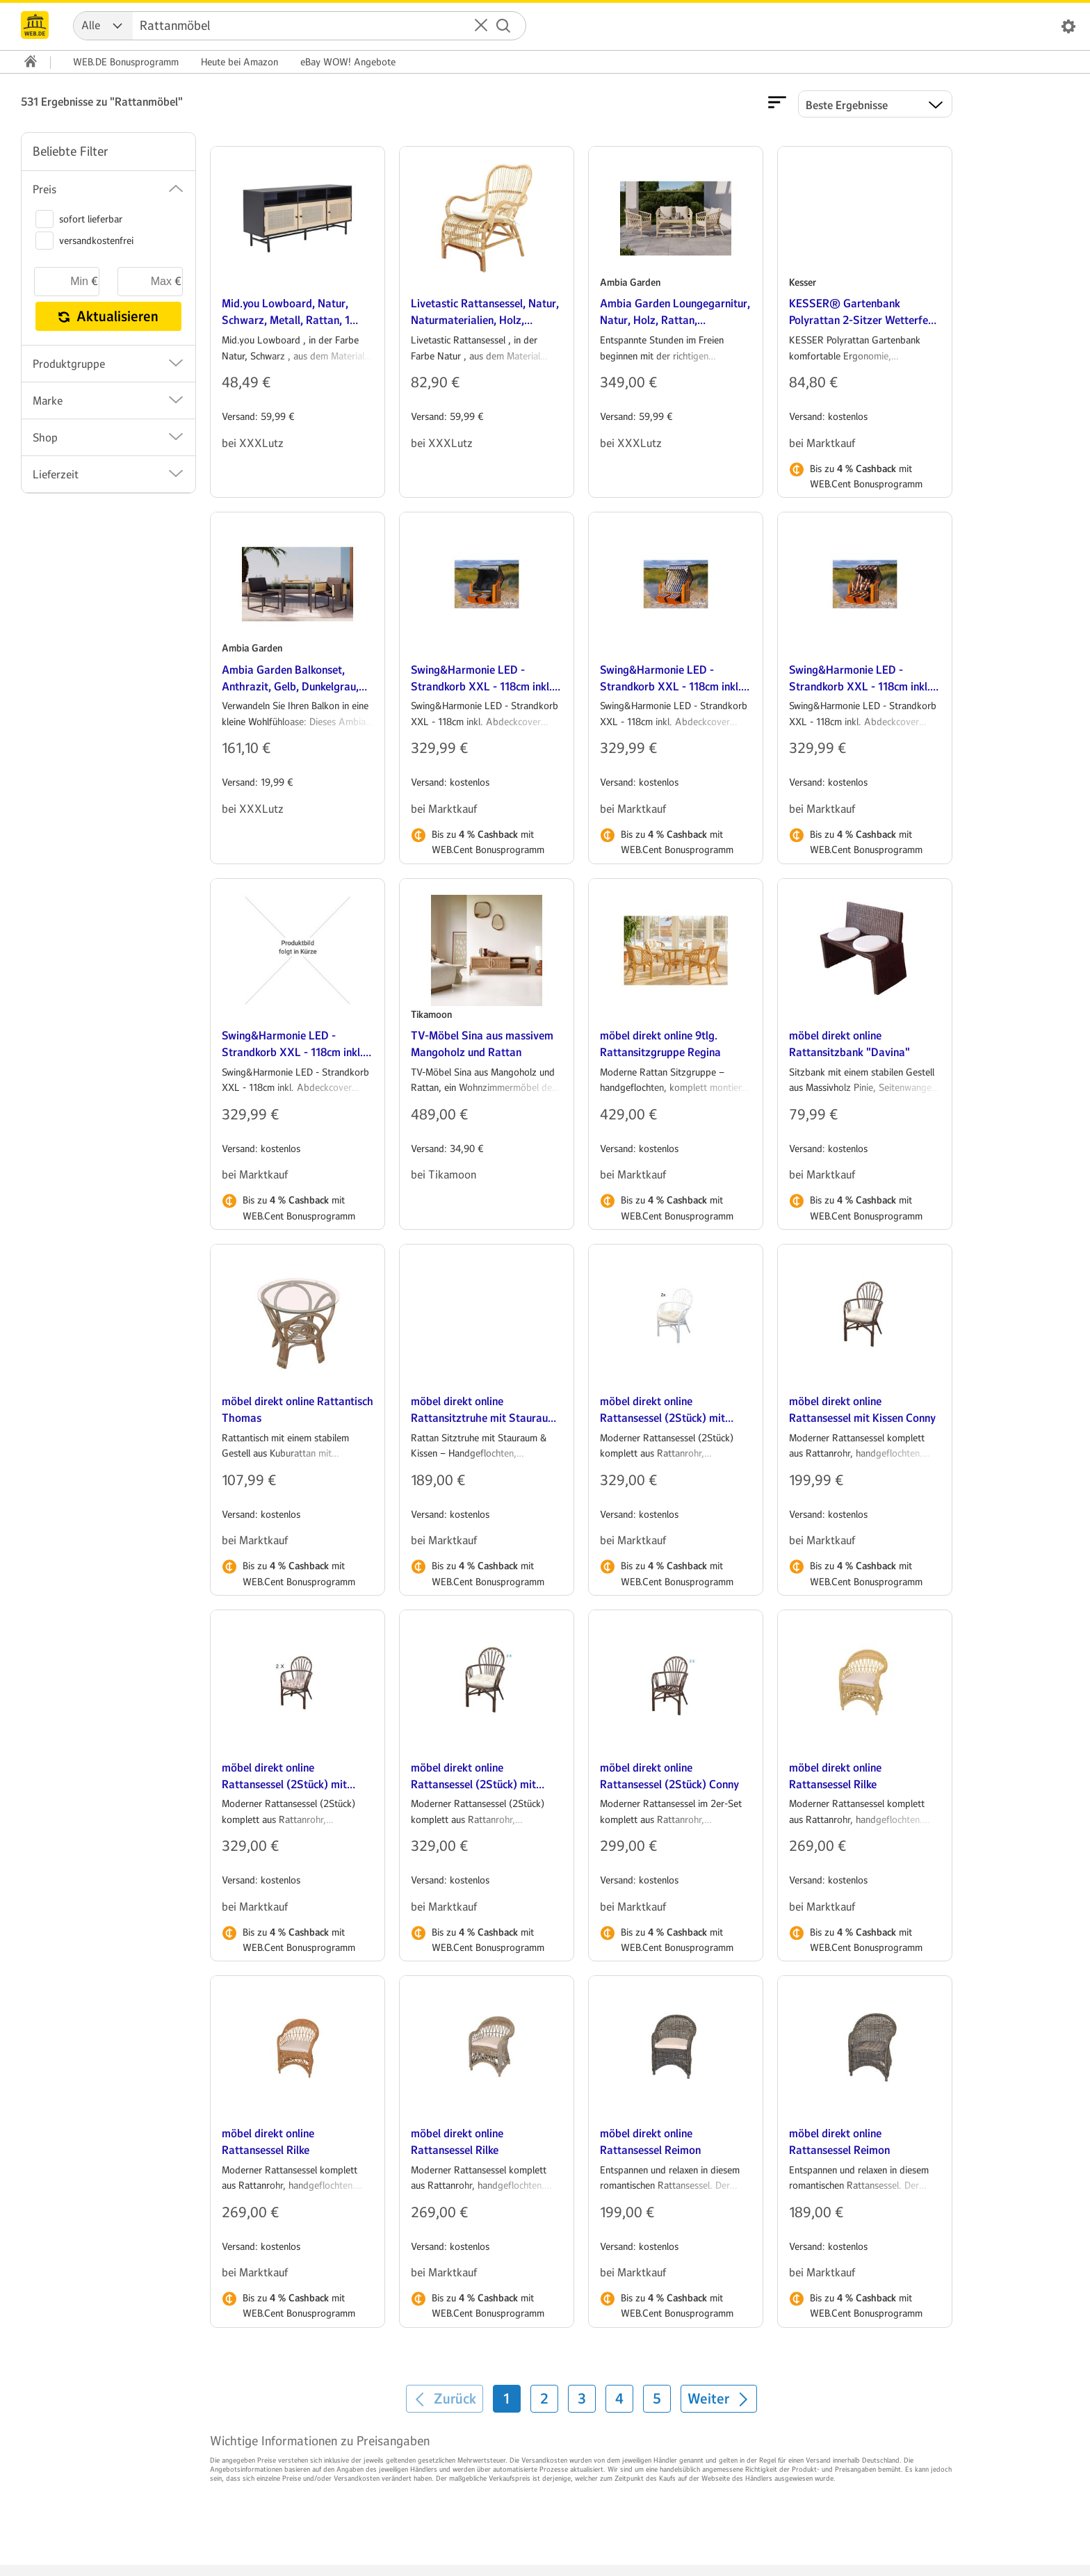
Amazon (239, 62)
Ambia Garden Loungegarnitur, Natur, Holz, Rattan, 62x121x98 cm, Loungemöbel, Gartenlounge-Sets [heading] (675, 312)
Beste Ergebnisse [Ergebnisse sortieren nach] (847, 105)
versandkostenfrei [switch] (84, 241)
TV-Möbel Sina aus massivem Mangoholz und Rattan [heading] (482, 1044)
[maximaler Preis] (150, 281)
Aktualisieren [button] (108, 316)
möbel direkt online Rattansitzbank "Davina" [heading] (849, 1044)
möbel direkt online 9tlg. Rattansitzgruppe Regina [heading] (660, 1044)
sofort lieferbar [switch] (78, 219)
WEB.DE (126, 62)
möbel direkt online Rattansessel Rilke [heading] (835, 1776)
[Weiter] (719, 2399)
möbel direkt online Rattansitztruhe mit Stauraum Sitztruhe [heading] (484, 1410)
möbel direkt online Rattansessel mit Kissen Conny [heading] (862, 1409)
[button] (481, 26)
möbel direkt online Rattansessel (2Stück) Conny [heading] (669, 1776)
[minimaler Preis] (66, 281)
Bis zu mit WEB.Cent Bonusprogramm (866, 476)
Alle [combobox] (90, 25)
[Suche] (314, 26)
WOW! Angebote (348, 62)
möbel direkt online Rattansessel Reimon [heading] (650, 2141)
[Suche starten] (503, 26)
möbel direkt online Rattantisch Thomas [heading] (297, 1409)
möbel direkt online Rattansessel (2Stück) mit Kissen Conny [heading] (662, 1410)
